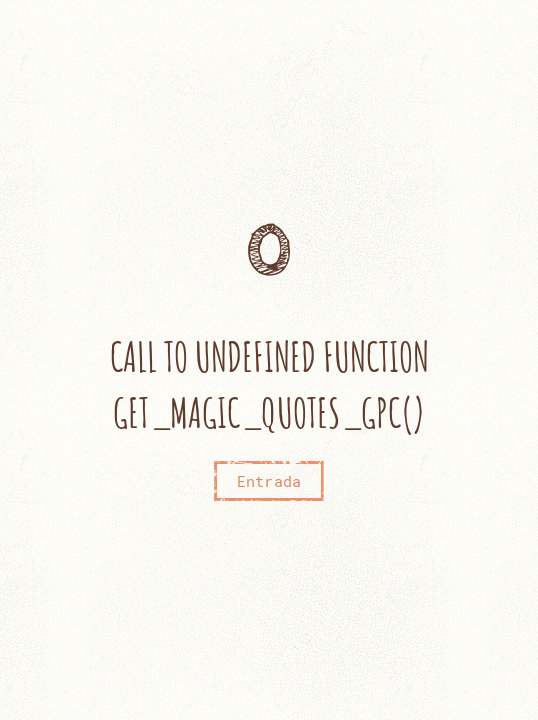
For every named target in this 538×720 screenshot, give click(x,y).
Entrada (269, 481)
